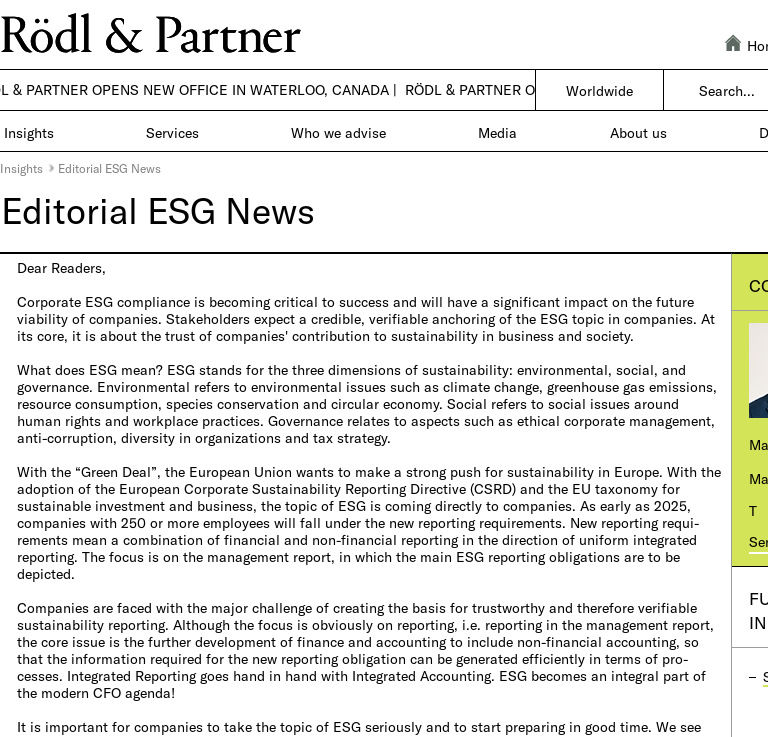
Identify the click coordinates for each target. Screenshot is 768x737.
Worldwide (599, 90)
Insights (21, 168)
